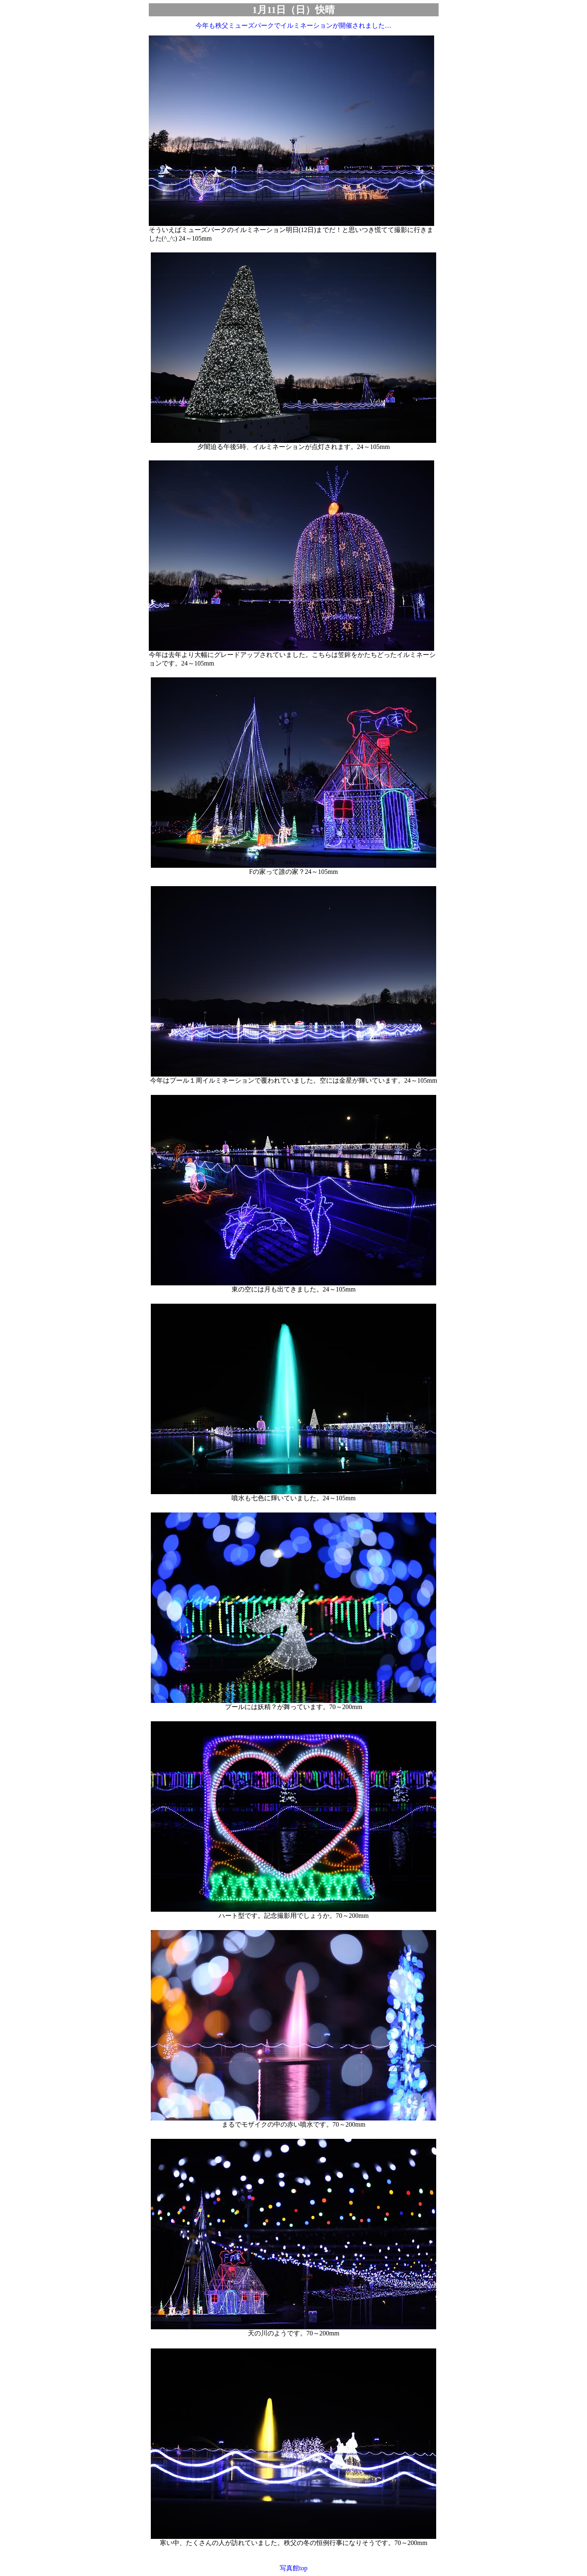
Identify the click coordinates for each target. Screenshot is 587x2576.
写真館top (293, 2568)
